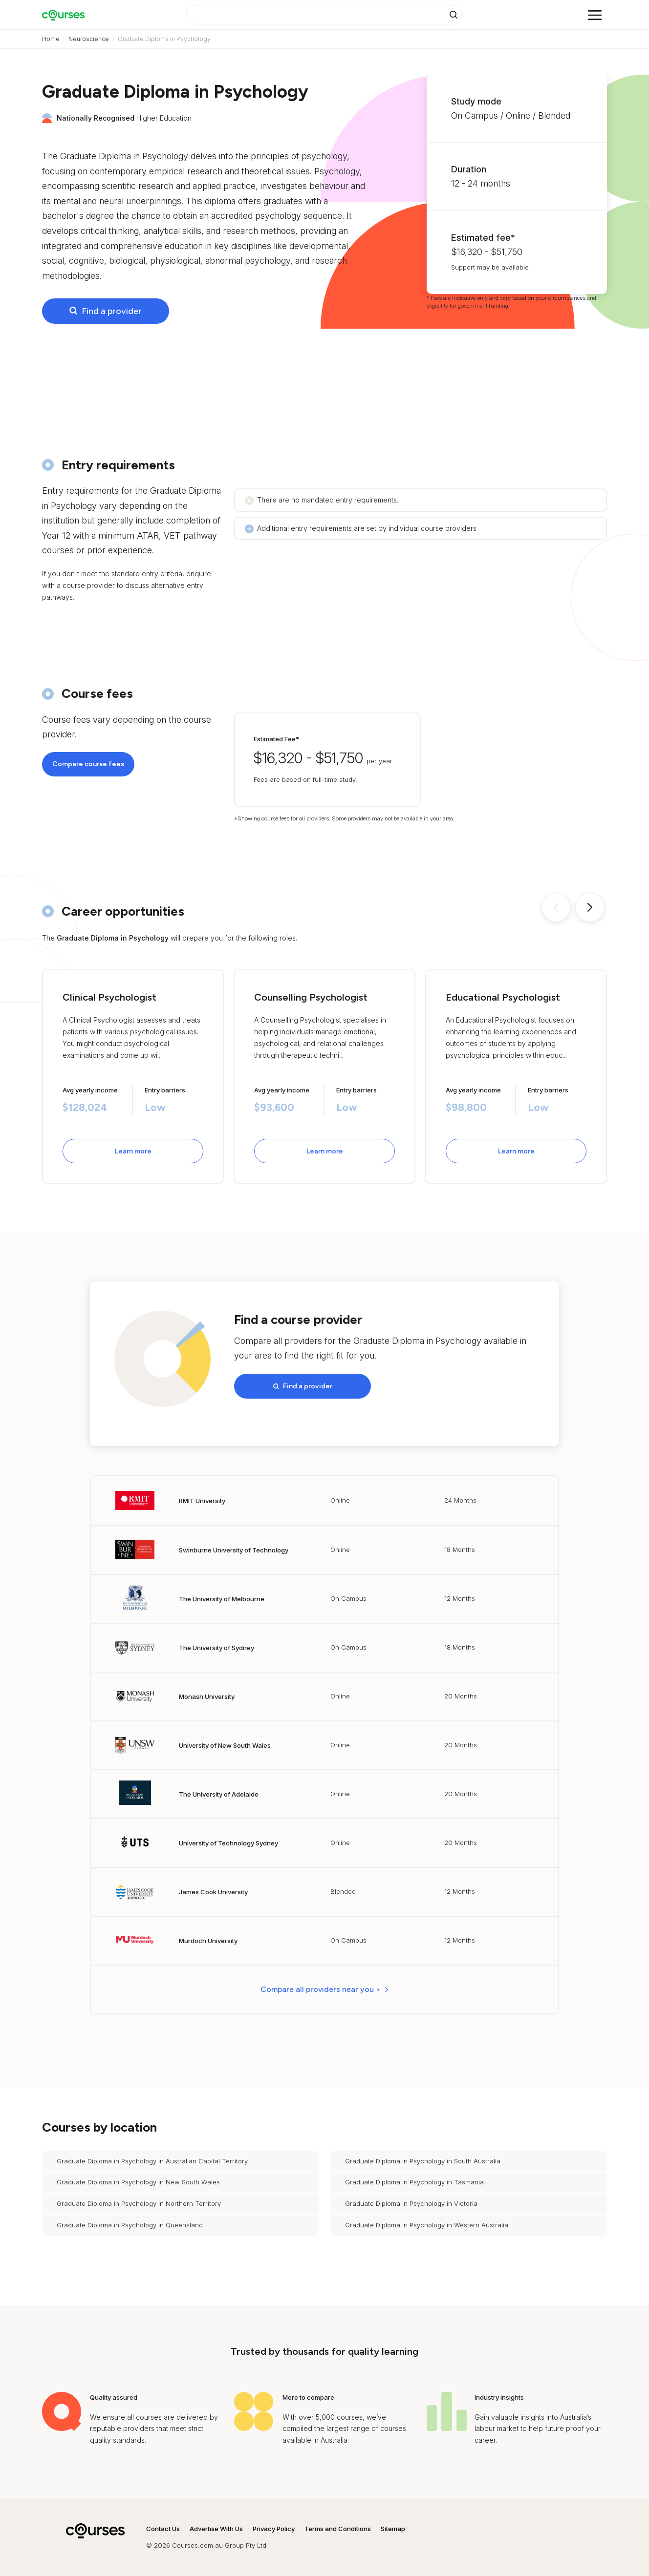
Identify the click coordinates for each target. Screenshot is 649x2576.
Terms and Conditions (337, 2529)
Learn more (133, 1151)
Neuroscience (88, 38)
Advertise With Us (216, 2529)
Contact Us (163, 2529)
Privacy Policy (274, 2529)
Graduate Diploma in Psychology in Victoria (411, 2203)
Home (51, 38)
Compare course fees (88, 764)
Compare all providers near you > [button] (320, 1989)
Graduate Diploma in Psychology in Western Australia (426, 2225)
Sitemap (393, 2529)
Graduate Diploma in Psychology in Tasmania (414, 2182)
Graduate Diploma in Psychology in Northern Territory (139, 2203)
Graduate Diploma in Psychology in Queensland (130, 2225)
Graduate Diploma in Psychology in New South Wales (138, 2182)
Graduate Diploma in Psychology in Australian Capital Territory (152, 2161)
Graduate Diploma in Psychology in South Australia (422, 2161)
